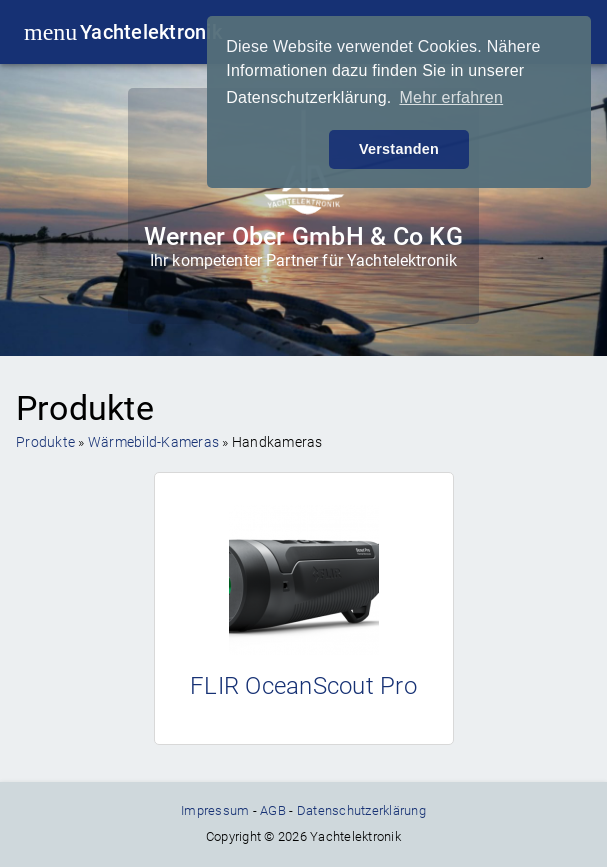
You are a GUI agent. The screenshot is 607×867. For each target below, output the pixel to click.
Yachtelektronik (151, 32)
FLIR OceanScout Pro (303, 686)
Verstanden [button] (399, 149)
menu (42, 32)
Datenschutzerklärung (361, 810)
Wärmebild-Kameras (153, 442)
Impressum (215, 810)
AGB (273, 810)
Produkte (45, 442)
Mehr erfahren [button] (451, 97)
